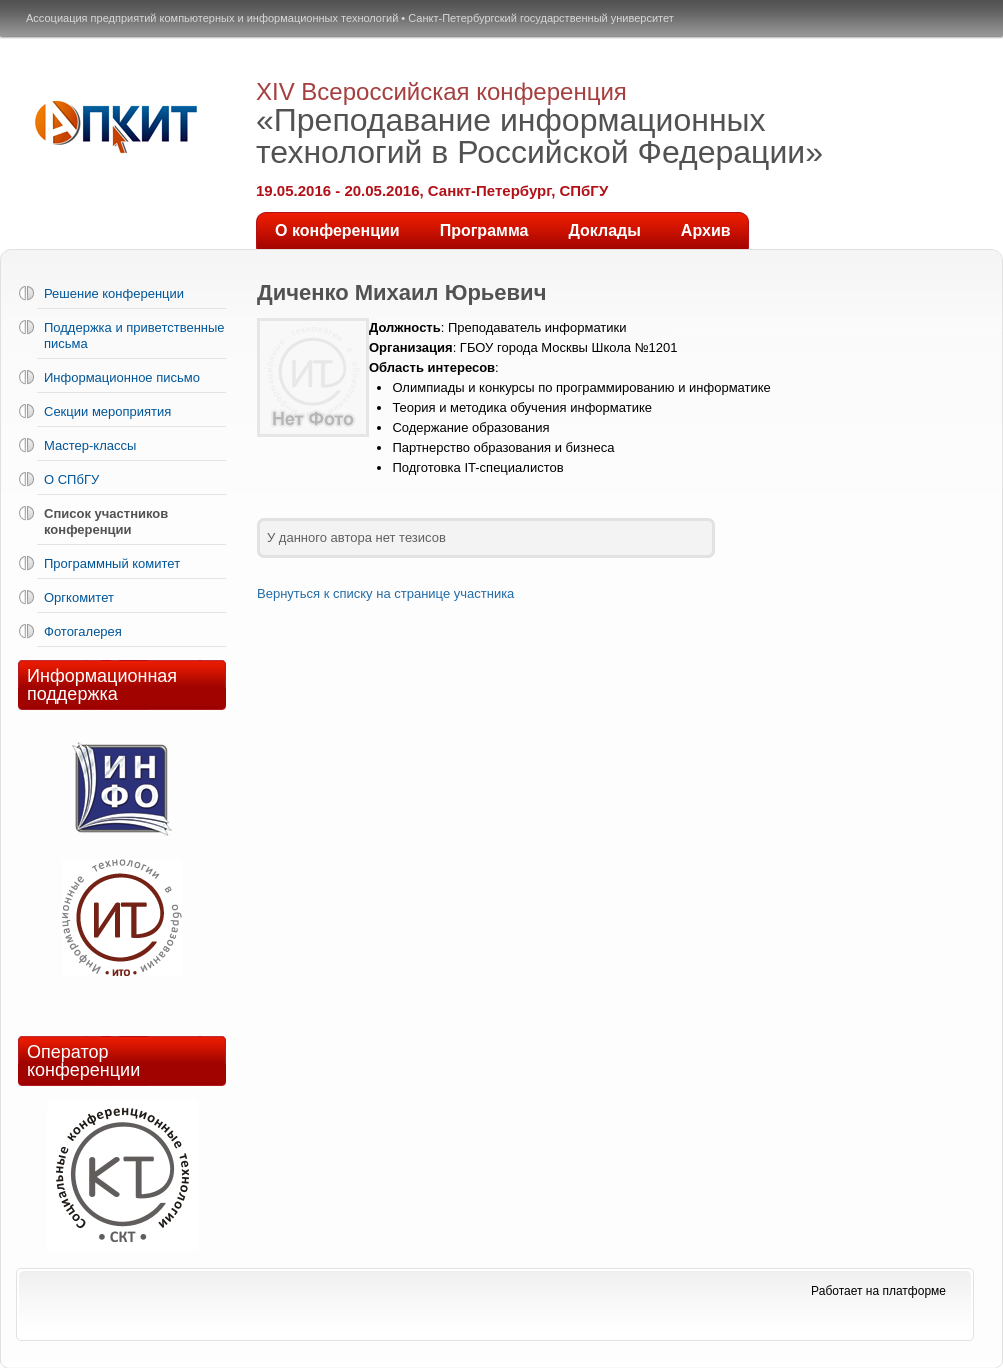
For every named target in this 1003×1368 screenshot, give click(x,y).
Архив (706, 230)
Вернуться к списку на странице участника (385, 593)
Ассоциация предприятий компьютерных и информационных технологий (212, 18)
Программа (484, 230)
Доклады (604, 230)
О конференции (337, 230)
